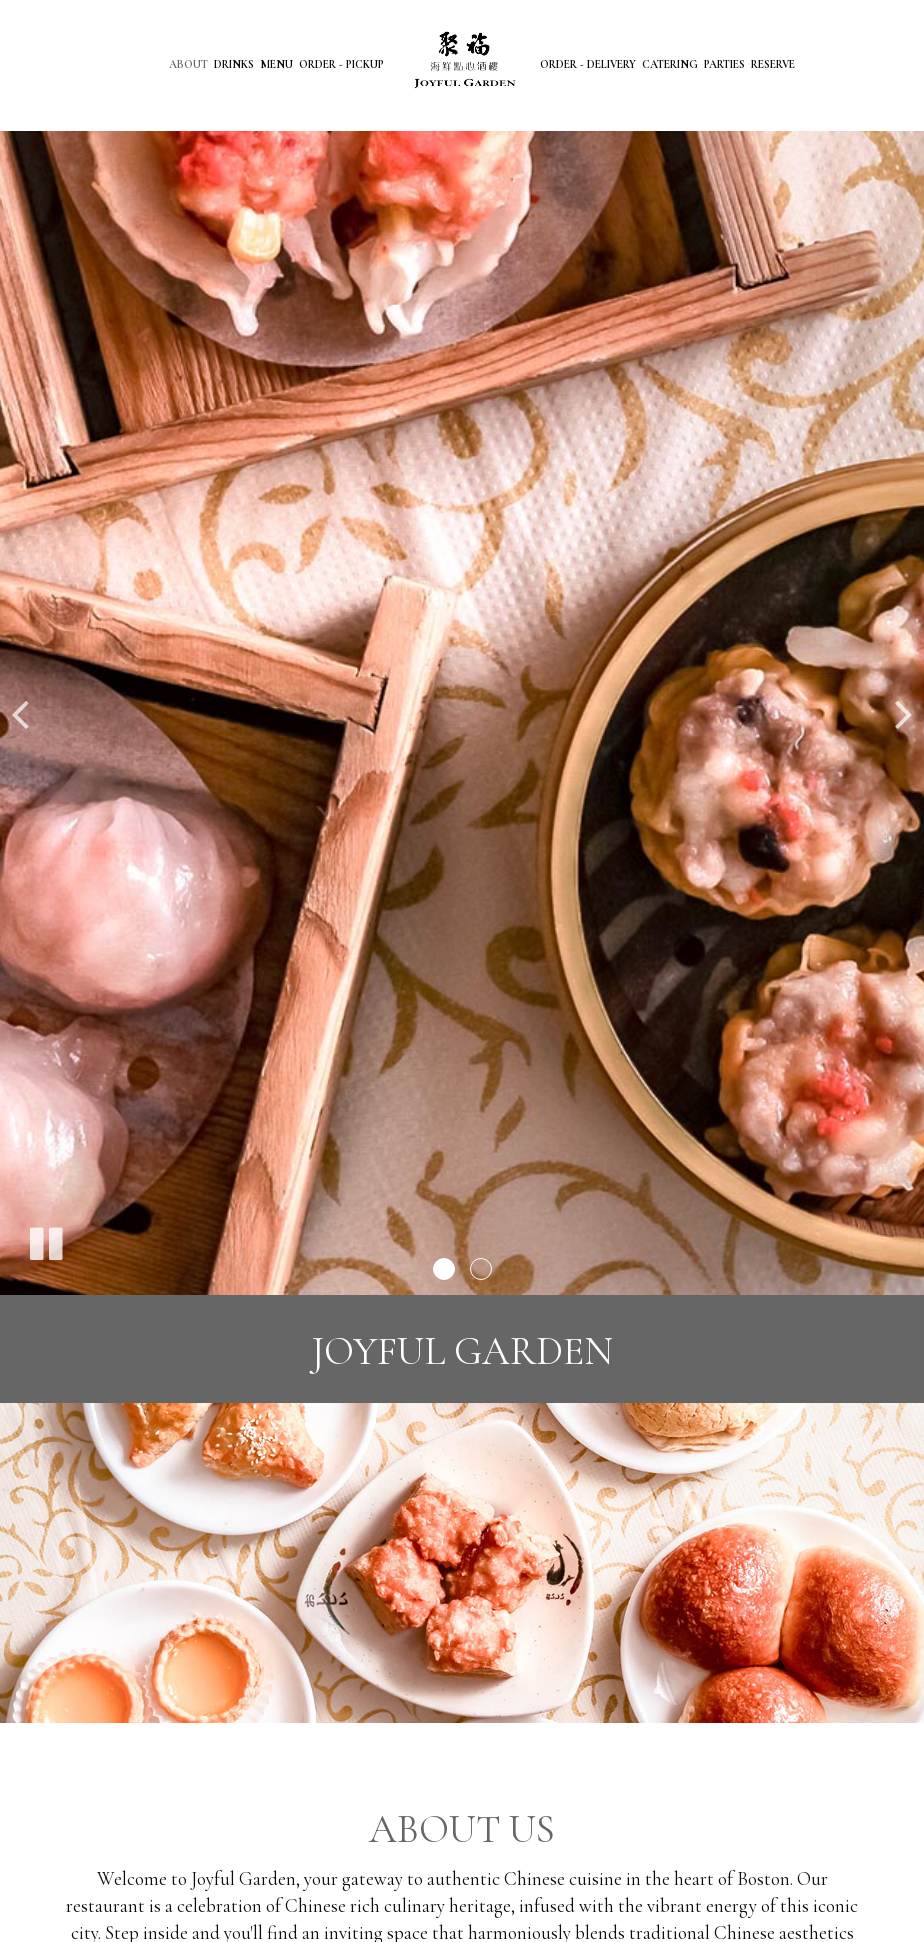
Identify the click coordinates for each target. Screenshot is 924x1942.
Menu (276, 64)
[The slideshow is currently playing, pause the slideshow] (45, 1240)
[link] (462, 62)
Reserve (773, 64)
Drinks (234, 64)
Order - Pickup (341, 64)
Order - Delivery (588, 64)
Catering (670, 64)
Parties (724, 64)
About (188, 64)
